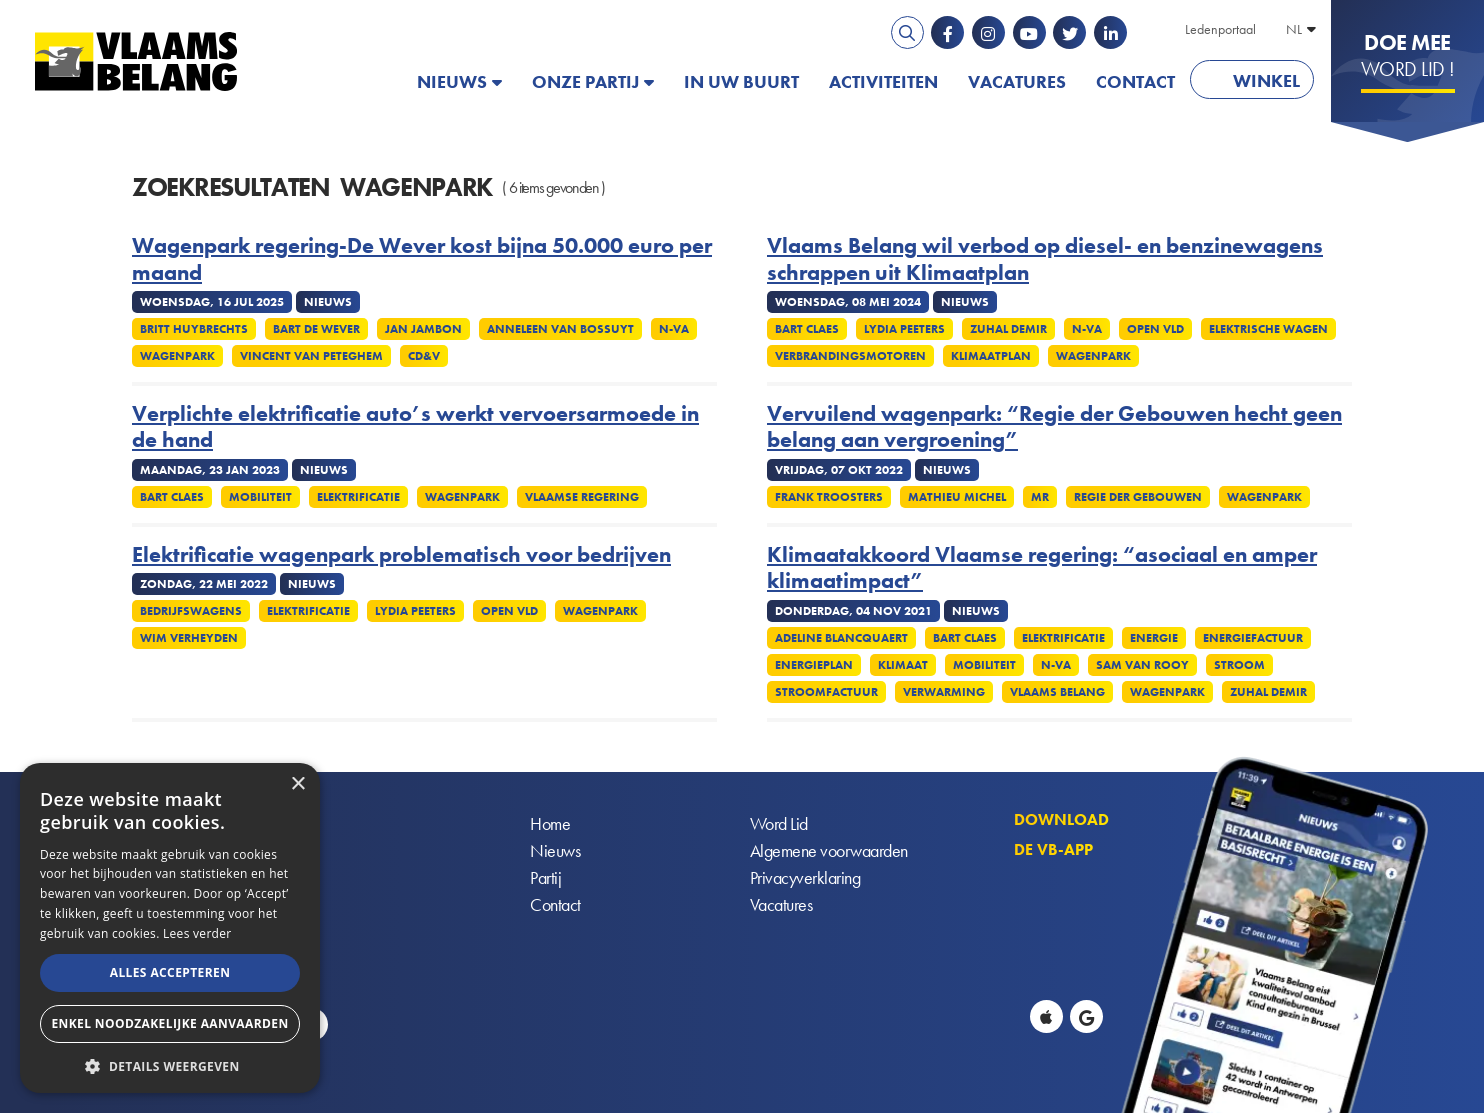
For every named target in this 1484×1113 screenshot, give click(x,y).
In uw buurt (741, 81)
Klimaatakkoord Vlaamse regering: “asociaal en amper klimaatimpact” (1042, 568)
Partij (545, 877)
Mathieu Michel (957, 497)
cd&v (424, 356)
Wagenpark (177, 356)
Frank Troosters (829, 497)
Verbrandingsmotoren (850, 356)
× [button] (297, 784)
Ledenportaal (1220, 29)
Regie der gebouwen (1138, 497)
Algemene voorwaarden (829, 850)
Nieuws (452, 81)
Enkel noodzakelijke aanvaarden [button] (169, 1023)
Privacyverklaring (805, 877)
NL (1294, 29)
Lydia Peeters (904, 329)
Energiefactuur (1253, 638)
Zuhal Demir (1008, 329)
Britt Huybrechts (194, 329)
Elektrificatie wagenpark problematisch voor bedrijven (401, 555)
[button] (170, 1064)
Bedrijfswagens (191, 611)
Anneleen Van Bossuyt (560, 329)
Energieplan (814, 665)
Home (550, 823)
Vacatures (1017, 81)
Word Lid (779, 823)
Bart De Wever (316, 329)
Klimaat (903, 665)
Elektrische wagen (1268, 329)
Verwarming (944, 692)
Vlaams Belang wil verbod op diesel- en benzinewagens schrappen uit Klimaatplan (1045, 259)
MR (1040, 497)
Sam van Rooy (1142, 665)
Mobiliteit (260, 497)
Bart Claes (807, 329)
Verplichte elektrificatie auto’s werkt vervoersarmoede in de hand (415, 427)
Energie (1154, 638)
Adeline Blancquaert (841, 638)
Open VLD (509, 611)
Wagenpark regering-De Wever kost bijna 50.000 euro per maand (422, 259)
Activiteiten (883, 81)
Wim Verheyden (189, 638)
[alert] (170, 928)
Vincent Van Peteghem (311, 356)
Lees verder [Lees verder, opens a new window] (197, 933)
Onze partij (585, 81)
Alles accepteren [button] (170, 972)
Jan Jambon (423, 329)
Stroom (1239, 665)
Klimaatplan (991, 356)
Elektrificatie (358, 497)
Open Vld (1155, 329)
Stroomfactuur (826, 692)
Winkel (1266, 80)
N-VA (674, 329)
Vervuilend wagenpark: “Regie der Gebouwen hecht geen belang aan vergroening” (1054, 427)
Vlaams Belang (1057, 692)
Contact (1135, 81)
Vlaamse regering (582, 497)
